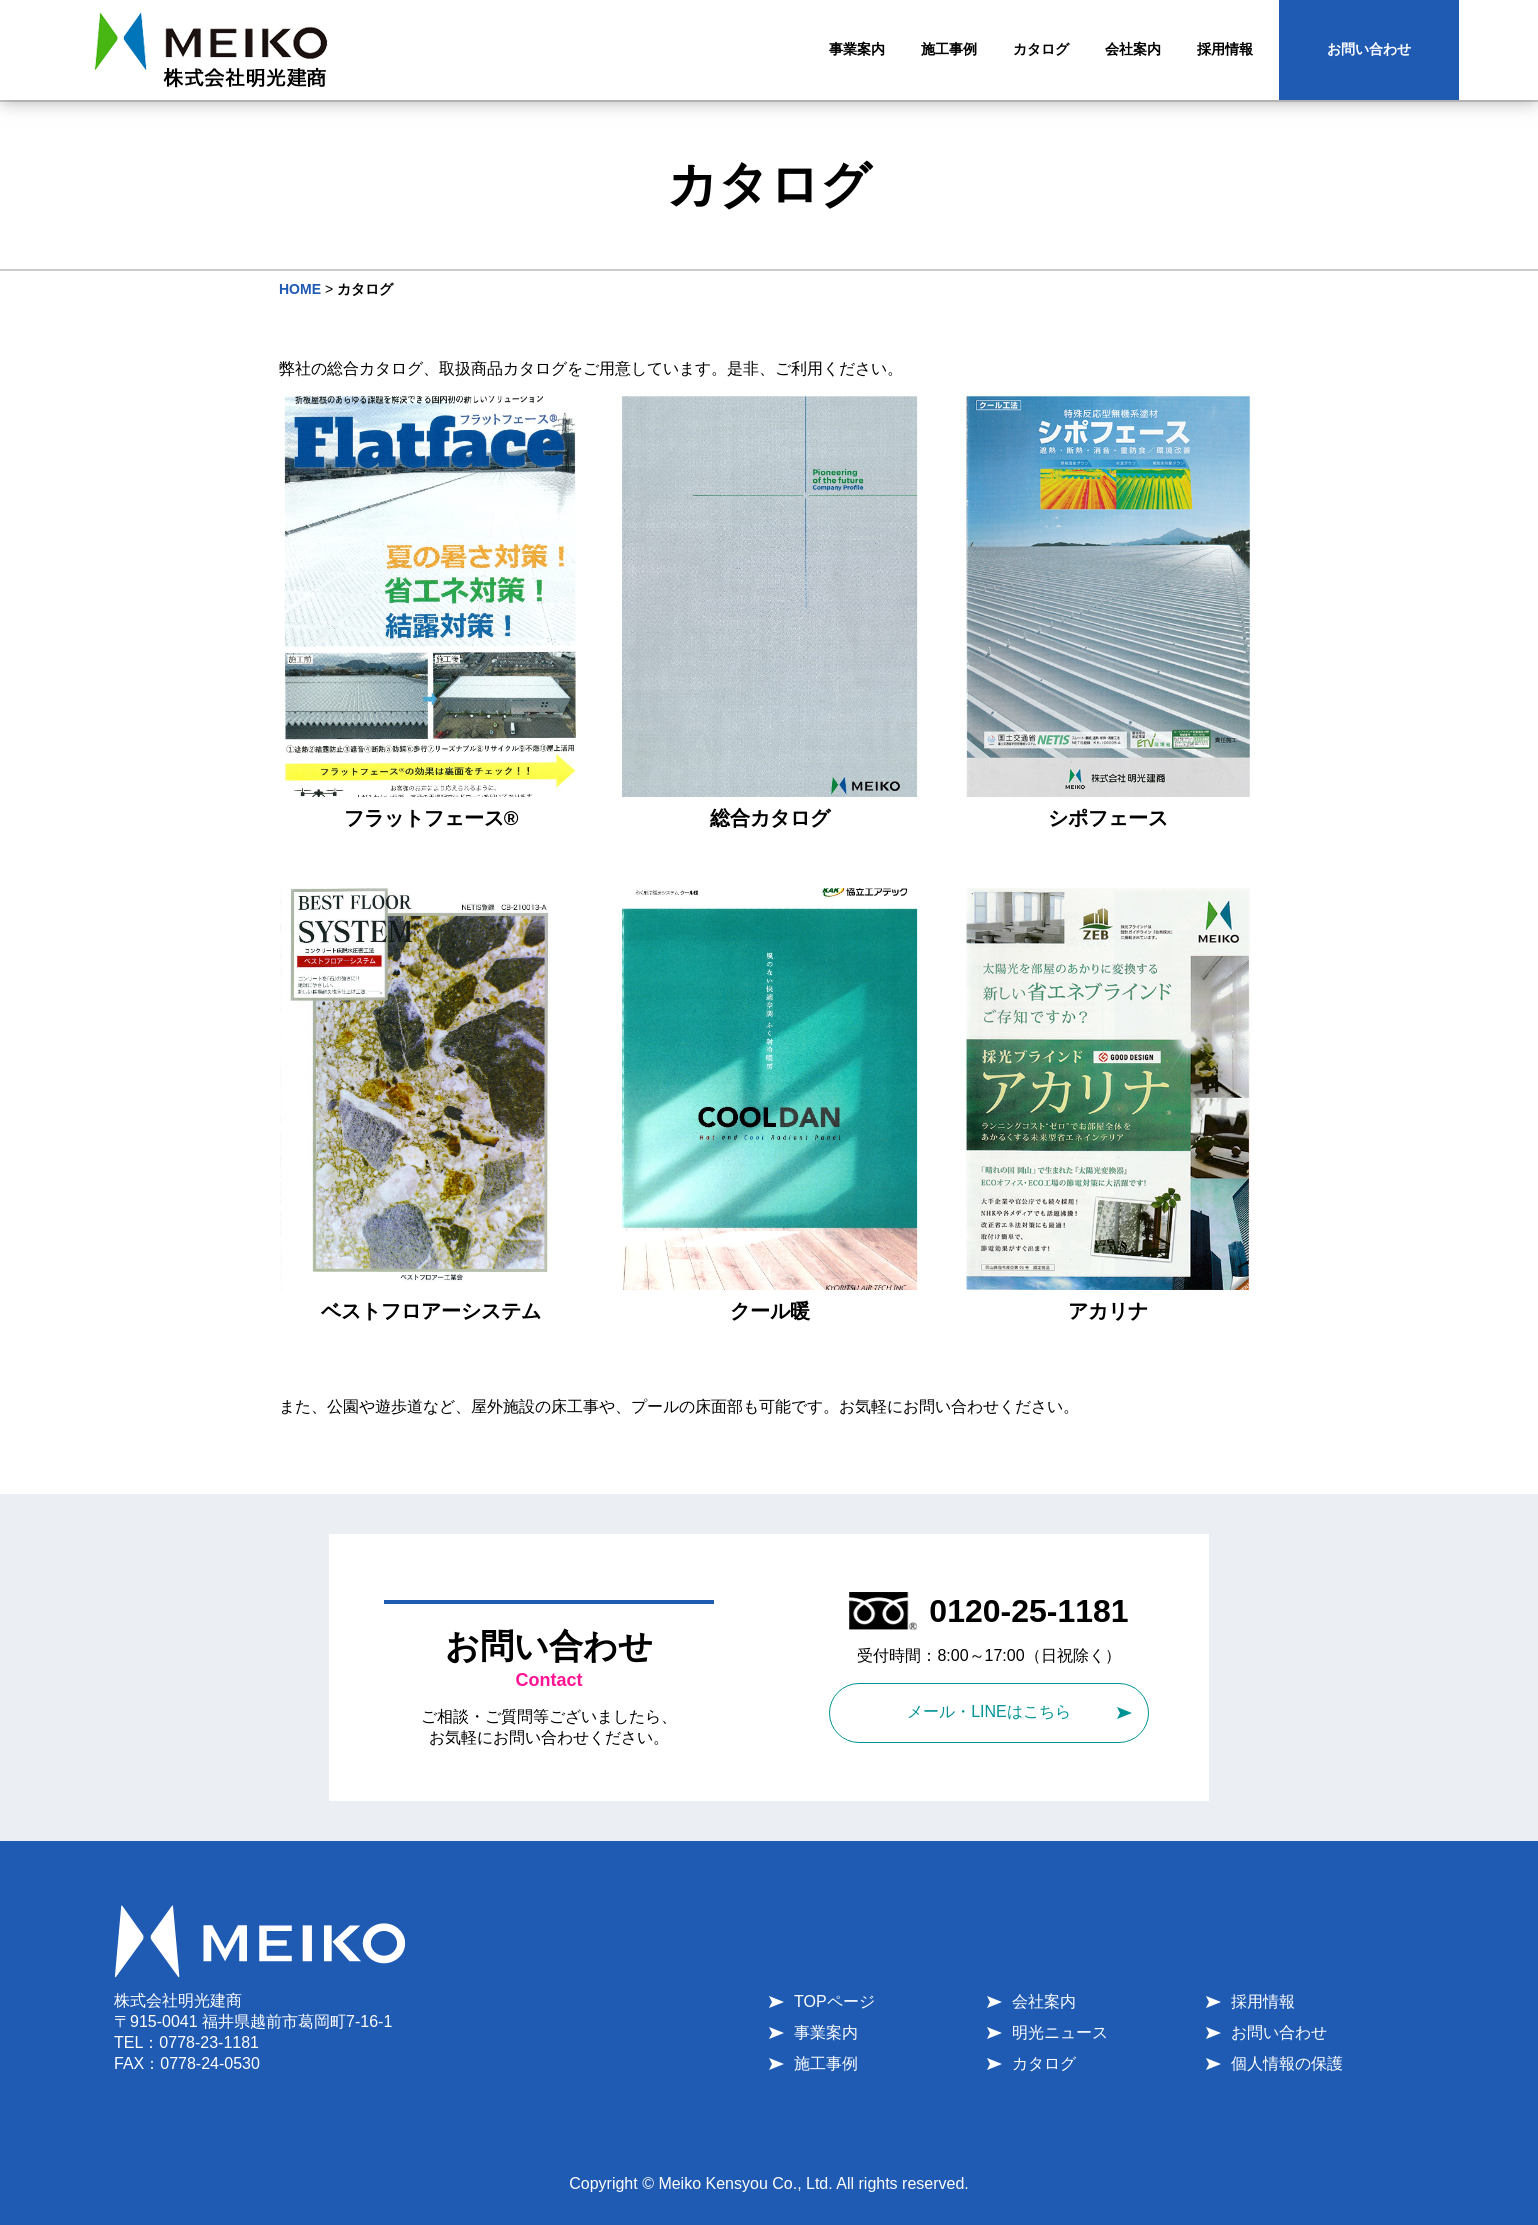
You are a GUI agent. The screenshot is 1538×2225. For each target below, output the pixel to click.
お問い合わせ (1369, 49)
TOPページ (834, 2001)
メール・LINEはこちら (989, 1711)
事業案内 (826, 2032)
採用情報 (1263, 2001)
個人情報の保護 (1287, 2063)
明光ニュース (1060, 2032)
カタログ (1044, 2063)
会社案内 (1044, 2001)
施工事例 (826, 2063)
